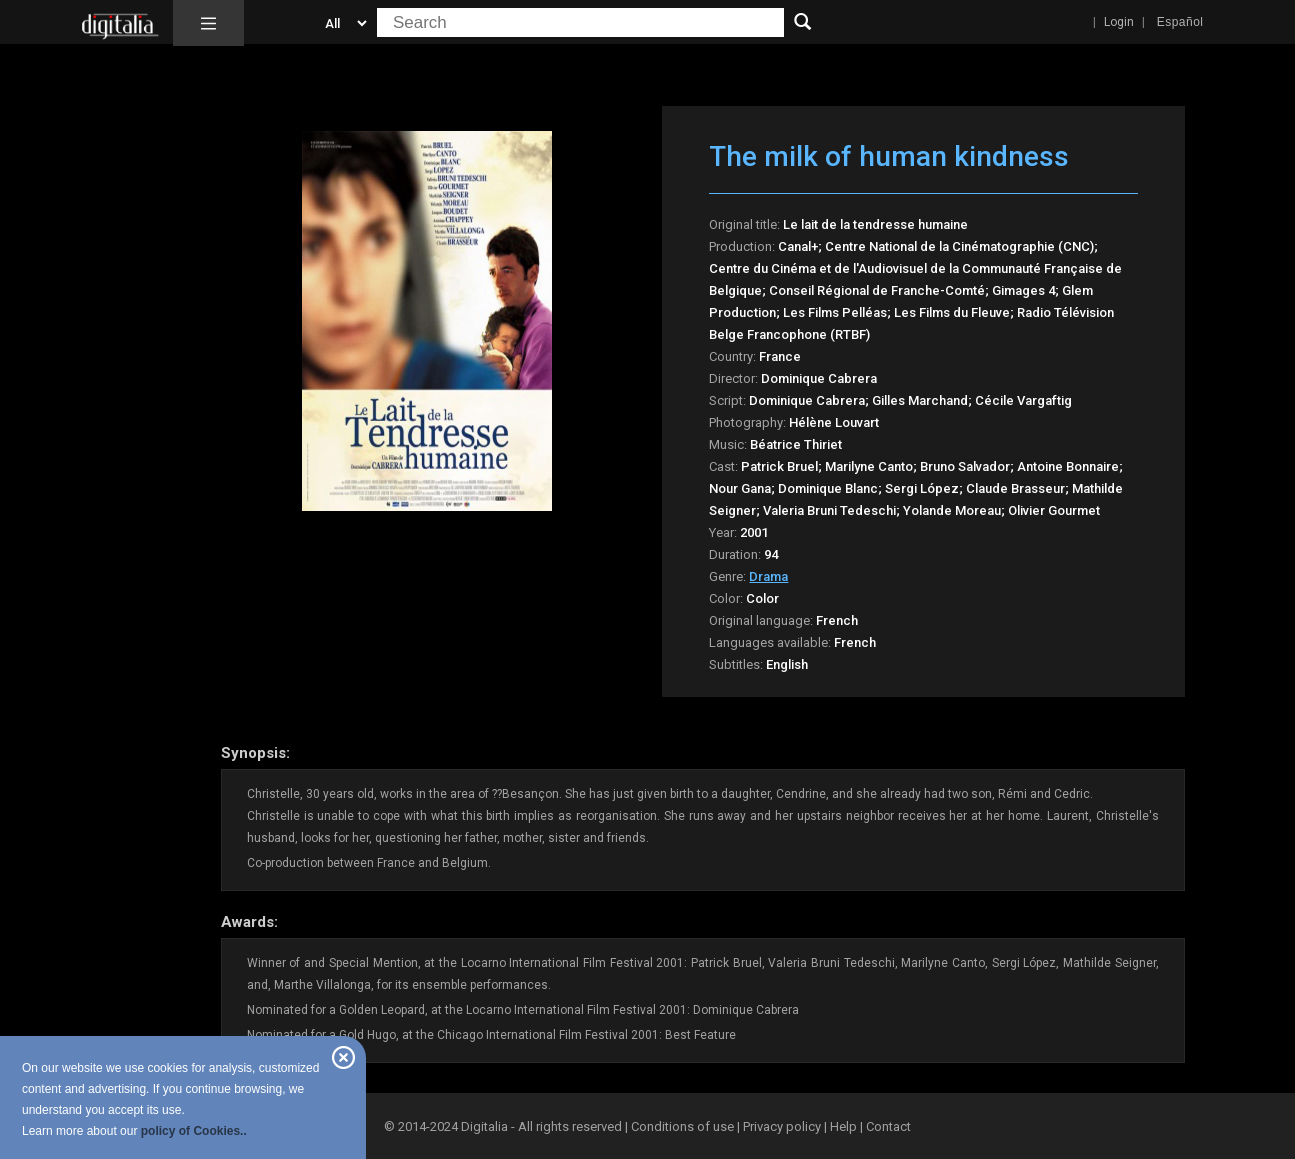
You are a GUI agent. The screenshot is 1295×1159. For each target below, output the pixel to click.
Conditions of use (684, 1126)
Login (1119, 22)
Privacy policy (782, 1126)
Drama (768, 576)
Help (843, 1126)
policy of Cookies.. (194, 1131)
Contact (888, 1126)
